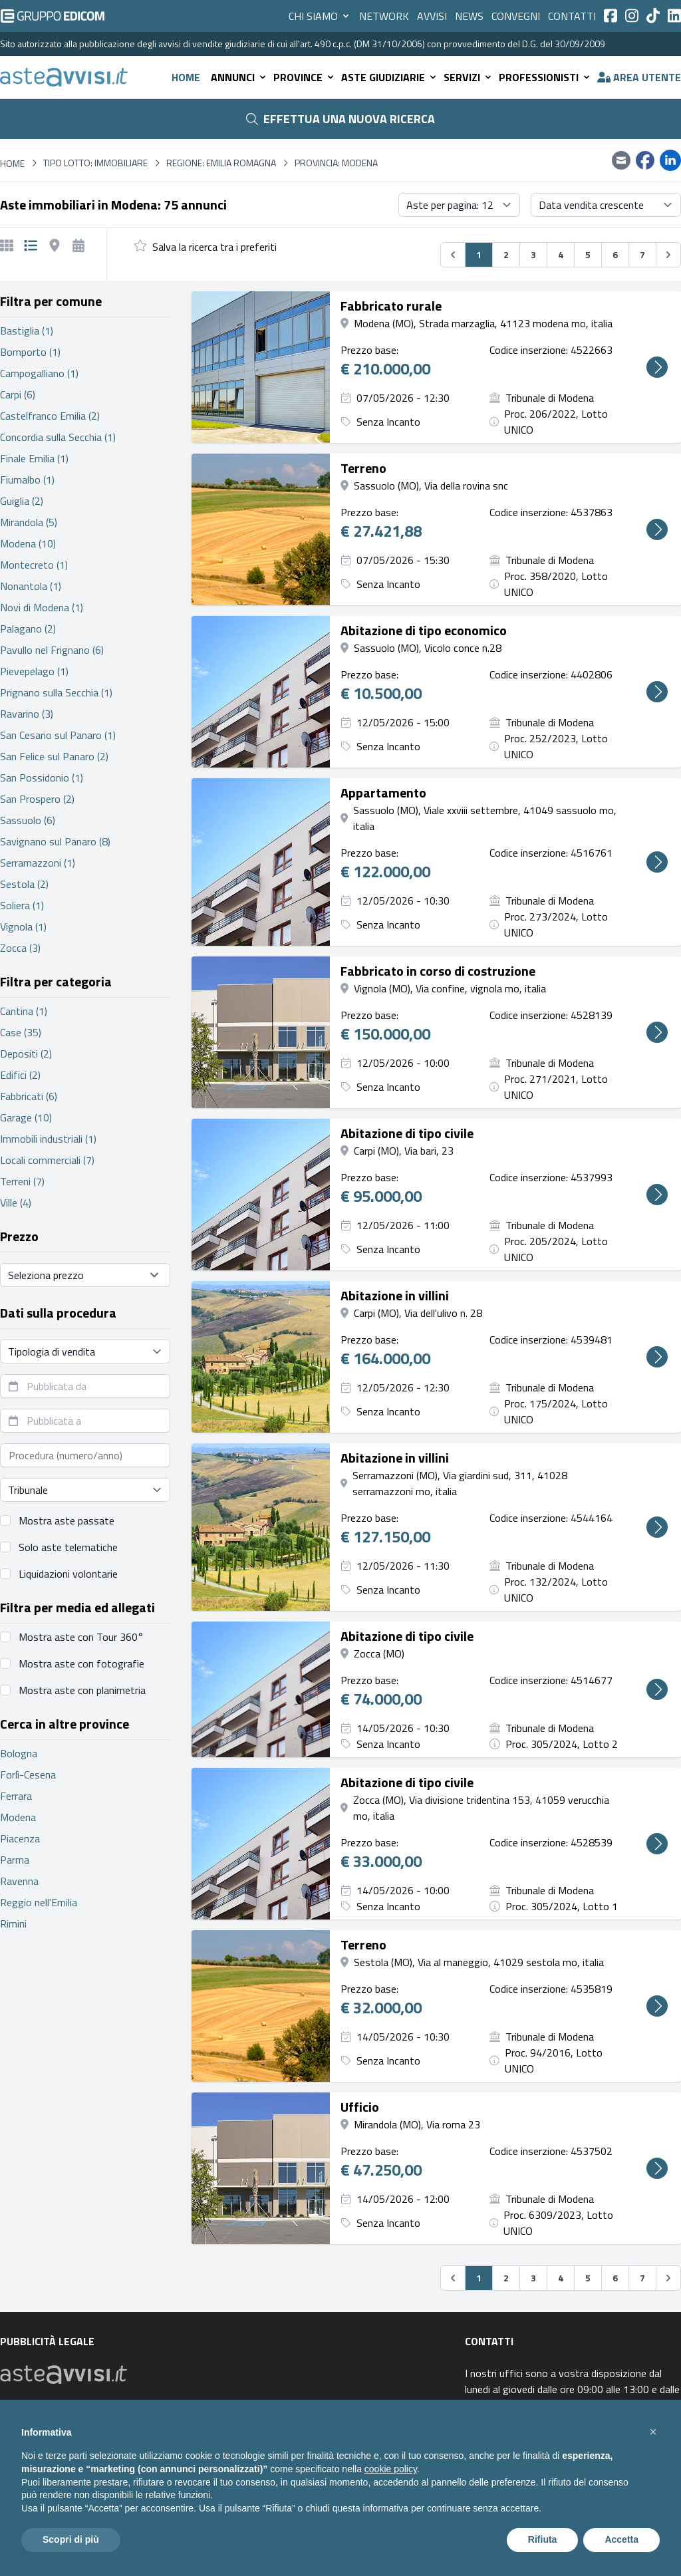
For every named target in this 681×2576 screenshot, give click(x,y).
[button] (653, 2431)
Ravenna (19, 1881)
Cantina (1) (23, 1011)
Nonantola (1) (30, 586)
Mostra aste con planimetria (82, 1690)
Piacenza (20, 1838)
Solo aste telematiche (68, 1547)
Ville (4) (15, 1203)
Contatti (572, 16)
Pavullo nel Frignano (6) (52, 650)
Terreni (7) (22, 1181)
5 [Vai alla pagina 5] (588, 254)
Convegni (515, 16)
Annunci (239, 77)
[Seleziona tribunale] (85, 1490)
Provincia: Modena (336, 163)
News (469, 16)
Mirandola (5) (28, 522)
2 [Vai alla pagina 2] (506, 254)
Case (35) (20, 1032)
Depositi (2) (26, 1054)
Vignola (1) (23, 926)
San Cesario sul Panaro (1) (58, 735)
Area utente (639, 77)
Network (384, 16)
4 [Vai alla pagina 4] (560, 254)
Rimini (13, 1924)
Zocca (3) (20, 948)
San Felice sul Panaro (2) (54, 756)
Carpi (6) (17, 394)
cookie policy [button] (390, 2469)
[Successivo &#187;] (668, 254)
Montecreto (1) (34, 565)
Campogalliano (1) (39, 373)
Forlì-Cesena (28, 1775)
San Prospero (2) (37, 799)
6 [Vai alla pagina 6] (615, 254)
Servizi (468, 77)
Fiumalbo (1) (27, 480)
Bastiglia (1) (26, 331)
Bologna (18, 1753)
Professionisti (545, 77)
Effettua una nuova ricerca (340, 119)
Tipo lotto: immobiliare (95, 163)
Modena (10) (28, 543)
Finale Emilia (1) (34, 458)
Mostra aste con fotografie (81, 1663)
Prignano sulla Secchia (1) (56, 692)
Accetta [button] (621, 2539)
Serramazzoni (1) (37, 863)
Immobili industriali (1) (48, 1139)
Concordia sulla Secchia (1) (58, 437)
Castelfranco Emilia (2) (50, 416)
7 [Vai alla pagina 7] (642, 254)
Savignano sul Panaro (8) (55, 841)
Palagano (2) (28, 629)
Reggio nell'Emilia (38, 1902)
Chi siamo (320, 16)
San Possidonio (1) (41, 778)
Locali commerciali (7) (47, 1160)
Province (304, 77)
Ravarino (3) (26, 714)
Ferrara (16, 1796)
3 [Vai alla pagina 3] (533, 254)
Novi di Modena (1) (41, 607)
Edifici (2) (20, 1075)
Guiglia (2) (21, 501)
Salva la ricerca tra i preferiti (214, 247)
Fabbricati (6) (28, 1096)
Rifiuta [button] (542, 2539)
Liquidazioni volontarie (68, 1574)
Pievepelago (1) (34, 671)
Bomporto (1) (30, 352)
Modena (18, 1817)
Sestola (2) (24, 884)
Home (186, 77)
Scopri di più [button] (71, 2539)
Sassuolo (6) (27, 820)
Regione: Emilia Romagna (221, 163)
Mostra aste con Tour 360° (81, 1637)
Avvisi (432, 16)
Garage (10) (26, 1117)
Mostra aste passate (66, 1520)
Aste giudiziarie (389, 77)
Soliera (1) (22, 905)
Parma (14, 1860)
